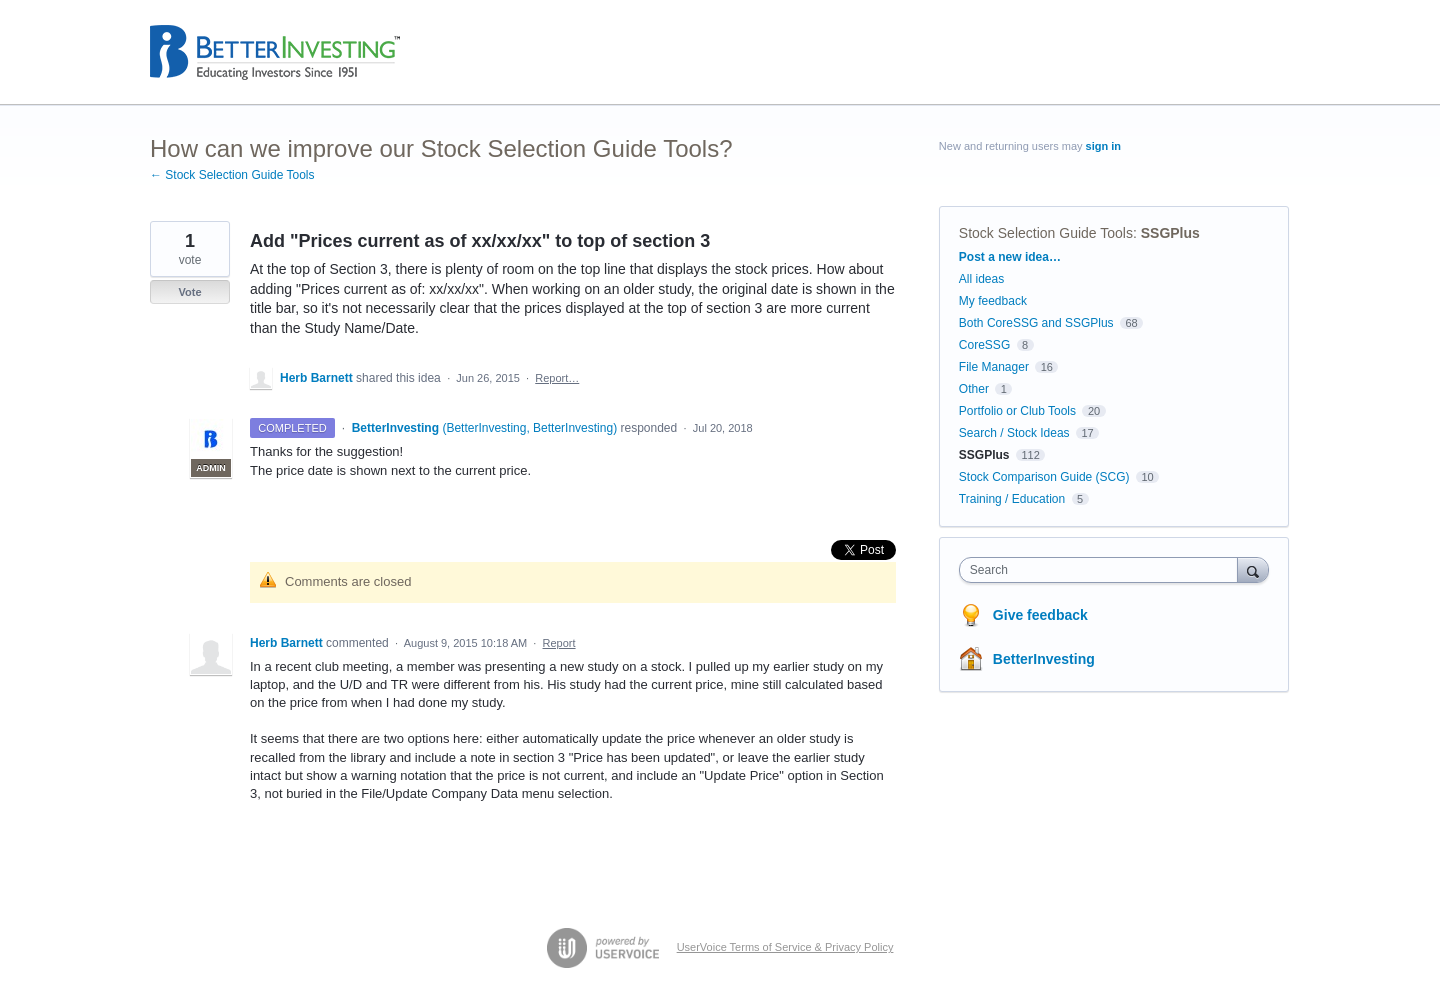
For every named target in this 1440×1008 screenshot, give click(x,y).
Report (559, 643)
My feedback (993, 301)
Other (974, 389)
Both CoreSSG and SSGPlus (1036, 323)
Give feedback (1040, 615)
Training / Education (1012, 499)
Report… (557, 378)
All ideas (981, 279)
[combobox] (1103, 570)
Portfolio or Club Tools (1017, 411)
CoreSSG (984, 345)
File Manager (994, 367)
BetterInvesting (1044, 659)
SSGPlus (1170, 233)
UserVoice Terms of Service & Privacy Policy (785, 947)
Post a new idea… (1010, 257)
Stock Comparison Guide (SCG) (1044, 477)
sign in (1103, 146)
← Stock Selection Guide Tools (232, 175)
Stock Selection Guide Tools (1046, 233)
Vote (189, 292)
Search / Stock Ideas (1014, 433)
